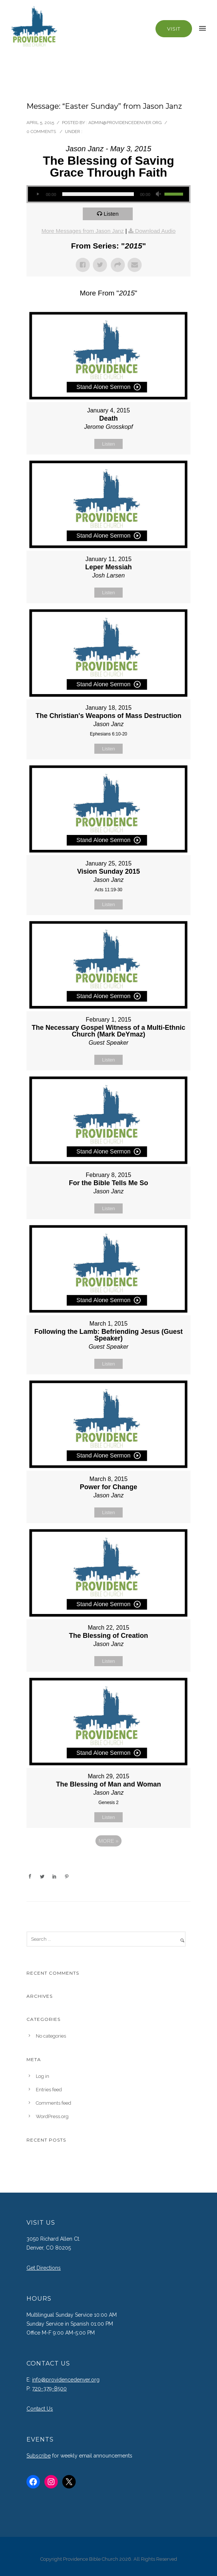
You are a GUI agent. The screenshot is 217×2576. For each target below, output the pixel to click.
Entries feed (49, 2089)
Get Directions (43, 2268)
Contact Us (39, 2409)
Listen (111, 214)
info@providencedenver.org (66, 2380)
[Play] (37, 194)
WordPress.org (52, 2116)
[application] (108, 194)
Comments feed (53, 2103)
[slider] (98, 194)
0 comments (41, 131)
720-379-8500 (49, 2389)
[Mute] (158, 194)
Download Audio (155, 231)
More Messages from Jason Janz (82, 231)
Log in (42, 2076)
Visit (173, 29)
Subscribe (38, 2456)
